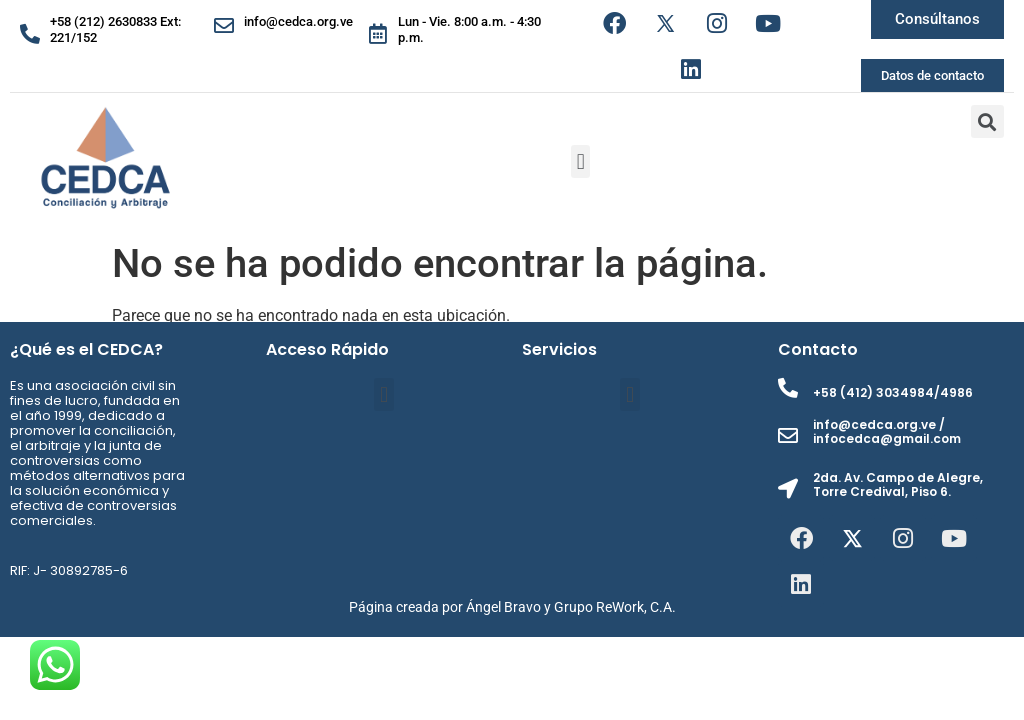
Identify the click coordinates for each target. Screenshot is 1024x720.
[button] (580, 161)
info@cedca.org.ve (298, 21)
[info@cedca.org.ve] (224, 26)
